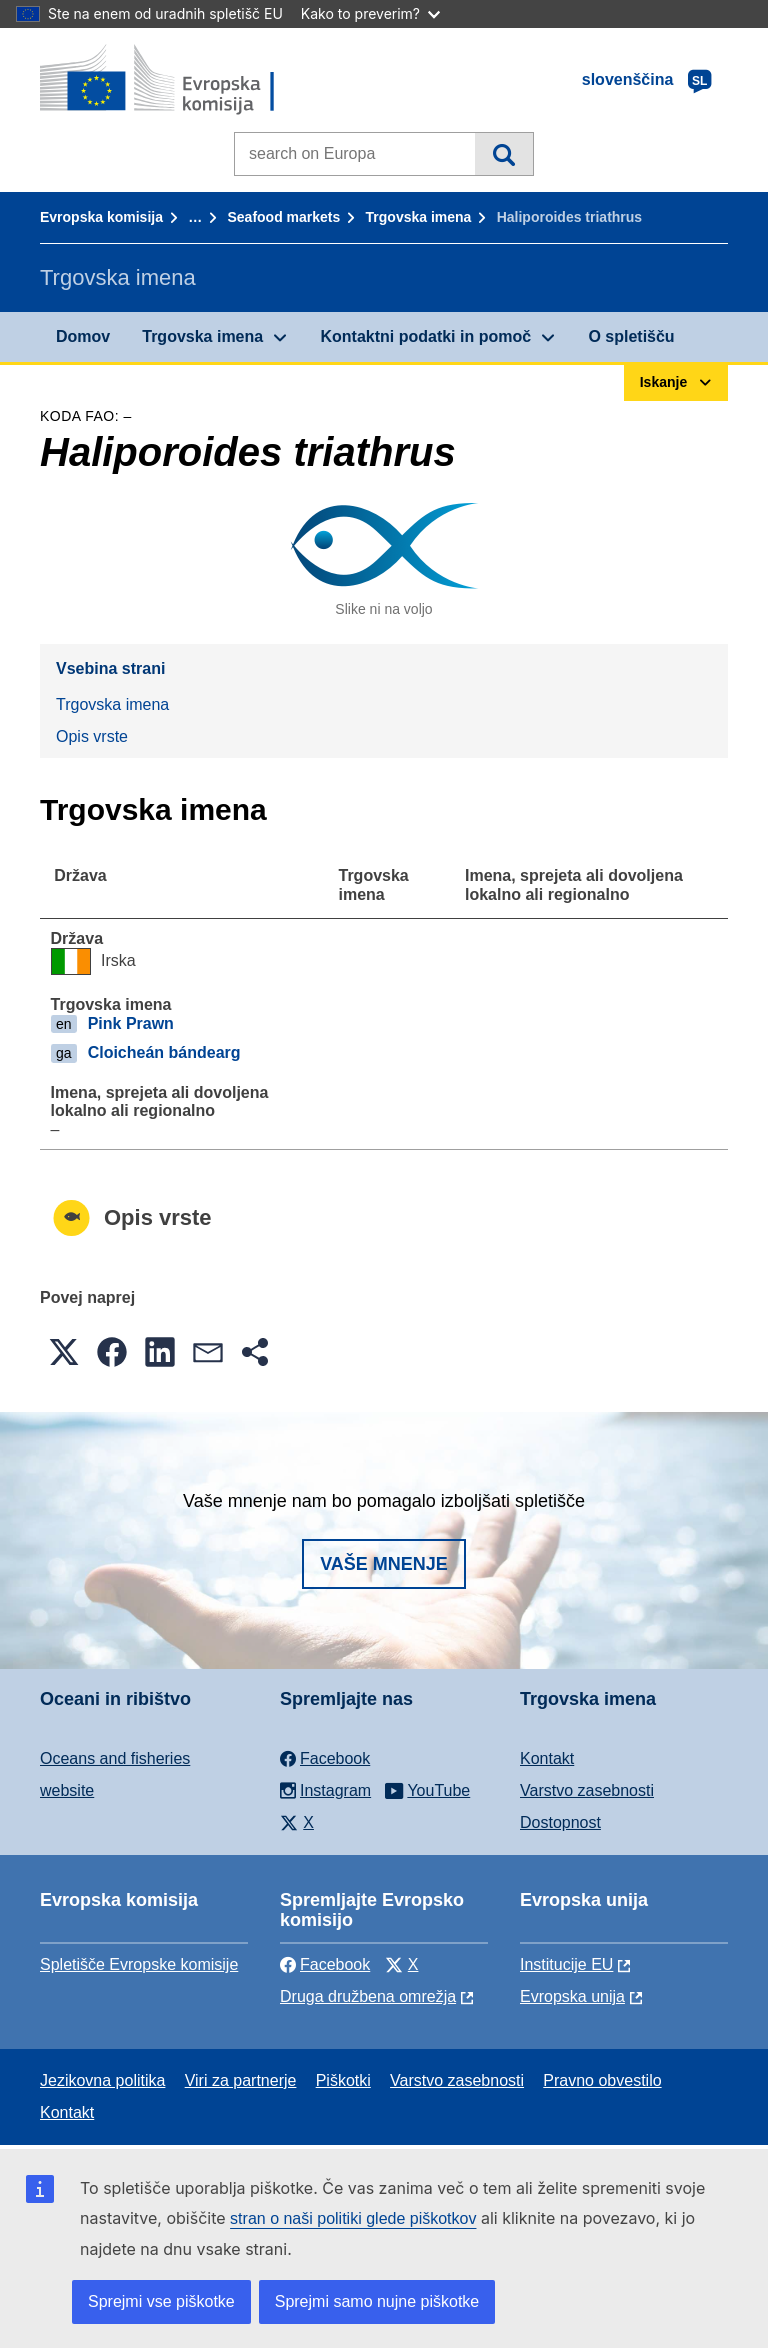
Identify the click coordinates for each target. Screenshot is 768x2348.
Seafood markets (283, 217)
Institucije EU (566, 1964)
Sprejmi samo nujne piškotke (377, 2301)
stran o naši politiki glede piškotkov (353, 2218)
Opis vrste (92, 736)
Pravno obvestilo (602, 2080)
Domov (83, 336)
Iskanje (503, 154)
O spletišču (631, 336)
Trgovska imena (419, 217)
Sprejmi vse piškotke (161, 2301)
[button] (64, 1352)
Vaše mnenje (384, 1564)
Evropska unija (572, 1996)
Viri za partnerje (241, 2080)
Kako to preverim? (370, 13)
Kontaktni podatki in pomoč (425, 336)
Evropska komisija (101, 217)
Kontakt (547, 1758)
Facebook (325, 1964)
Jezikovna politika (102, 2080)
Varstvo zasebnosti (587, 1790)
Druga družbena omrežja (368, 1996)
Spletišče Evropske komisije (139, 1964)
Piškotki (343, 2080)
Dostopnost (560, 1822)
